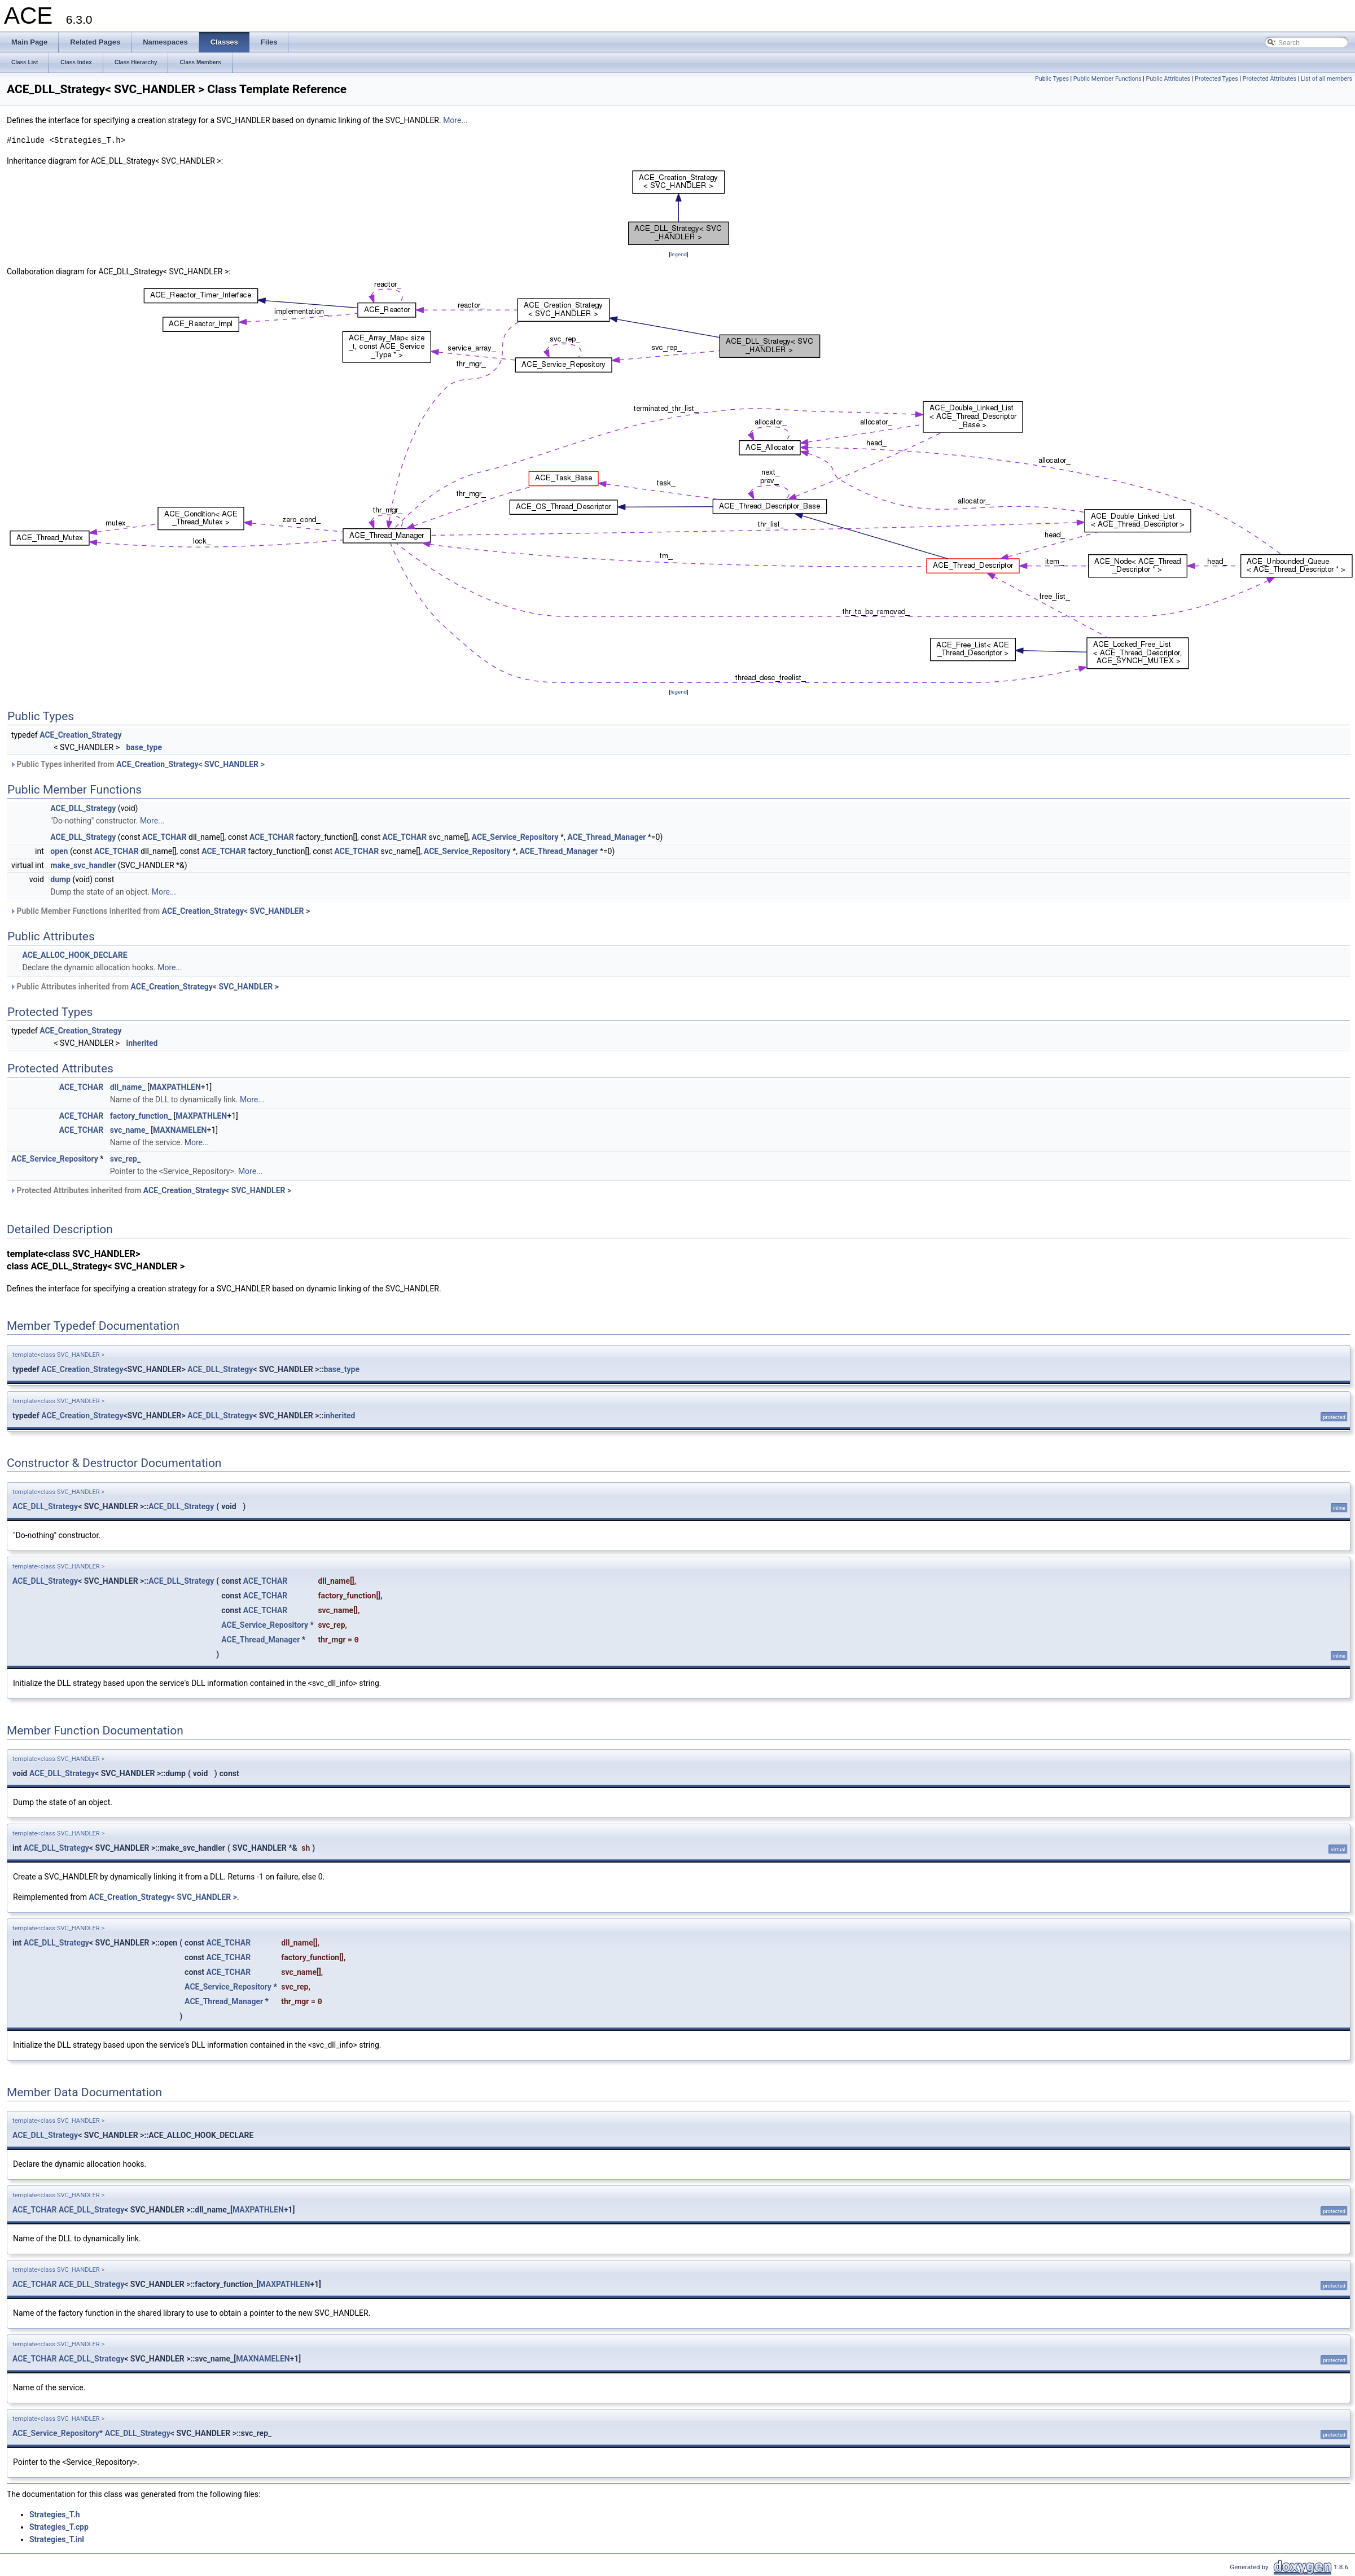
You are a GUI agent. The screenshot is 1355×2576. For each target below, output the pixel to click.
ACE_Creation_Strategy (80, 734)
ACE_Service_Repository (515, 837)
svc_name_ (129, 1129)
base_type (144, 747)
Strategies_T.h (54, 2514)
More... (455, 120)
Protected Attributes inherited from (150, 1190)
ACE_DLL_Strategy (83, 808)
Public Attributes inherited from (144, 986)
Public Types (1052, 78)
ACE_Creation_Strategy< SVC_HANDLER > (190, 764)
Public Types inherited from (137, 764)
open (59, 851)
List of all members (1326, 78)
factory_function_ (141, 1115)
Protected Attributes (1269, 78)
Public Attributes (1168, 78)
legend (678, 254)
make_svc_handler (83, 865)
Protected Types (1216, 78)
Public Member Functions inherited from (160, 910)
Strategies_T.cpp (59, 2526)
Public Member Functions (1107, 78)
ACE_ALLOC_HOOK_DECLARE (74, 955)
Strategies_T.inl (56, 2539)
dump (60, 879)
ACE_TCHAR (164, 837)
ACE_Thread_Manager (606, 837)
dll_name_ (128, 1087)
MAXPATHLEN (175, 1087)
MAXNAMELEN (180, 1129)
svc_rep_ (125, 1158)
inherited (141, 1043)
